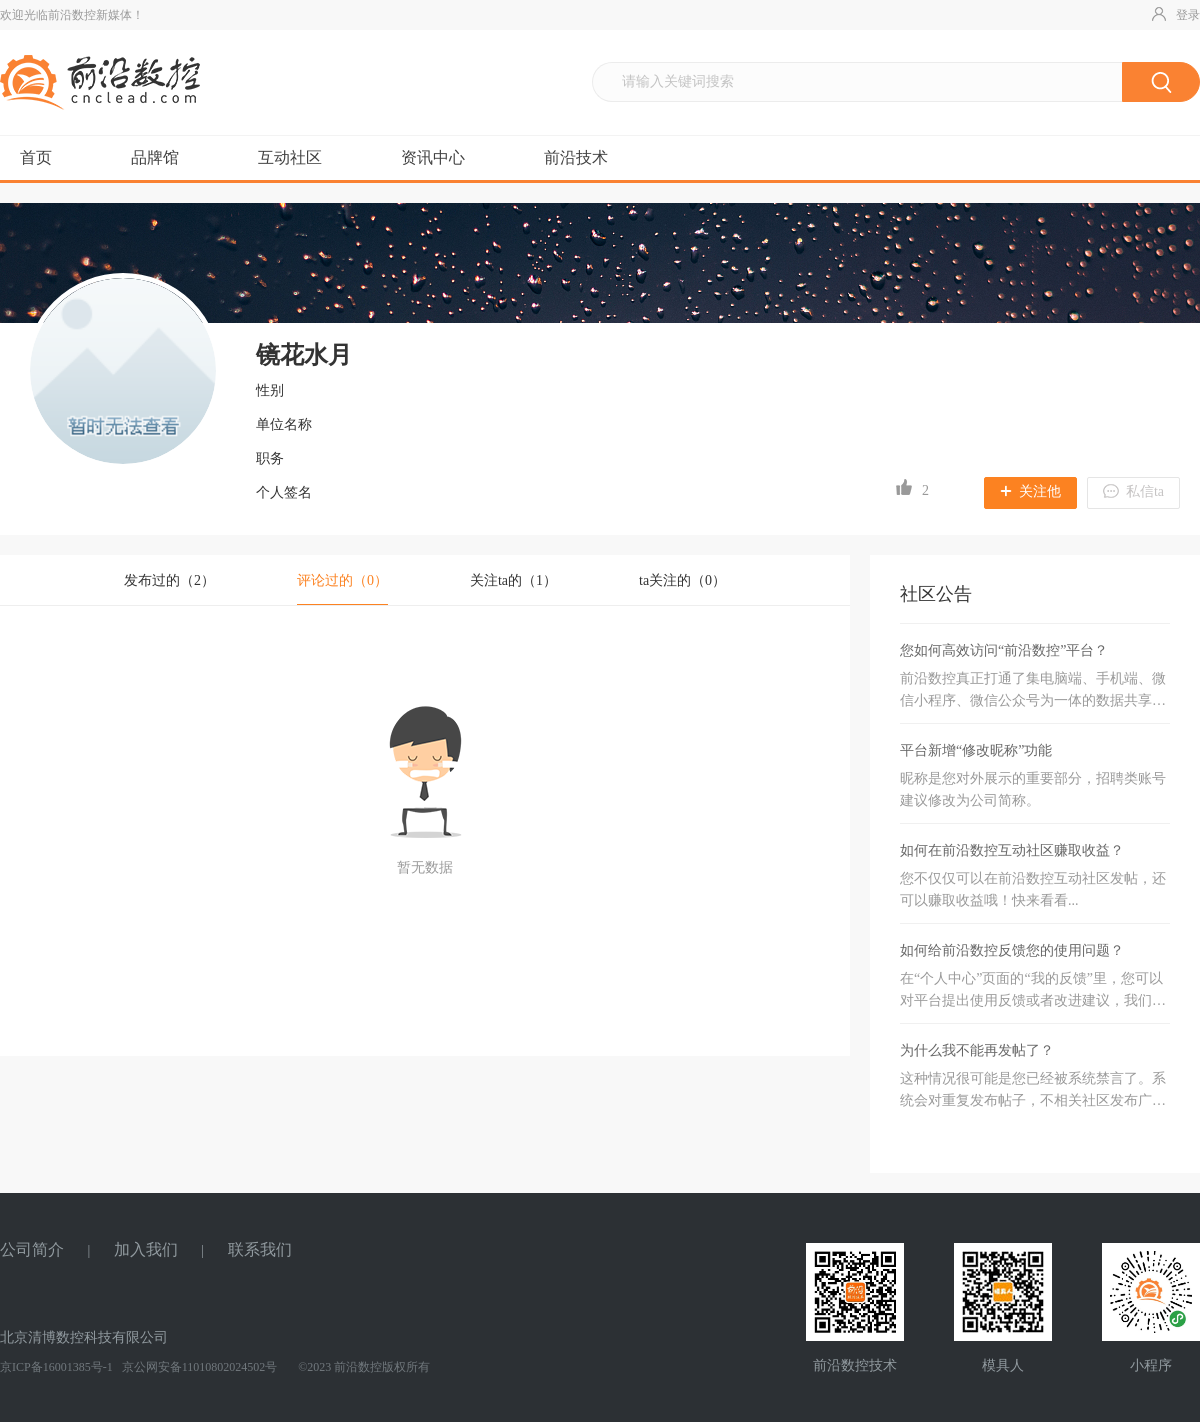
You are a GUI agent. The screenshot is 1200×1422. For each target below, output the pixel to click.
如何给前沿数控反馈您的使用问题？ (1012, 950)
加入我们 (146, 1249)
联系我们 (260, 1249)
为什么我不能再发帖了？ (977, 1050)
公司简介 (32, 1249)
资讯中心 (433, 157)
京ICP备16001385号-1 (56, 1367)
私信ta (1133, 491)
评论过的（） (342, 580)
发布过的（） (169, 580)
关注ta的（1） (513, 580)
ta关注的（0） (682, 580)
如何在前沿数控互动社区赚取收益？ (1012, 850)
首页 (36, 157)
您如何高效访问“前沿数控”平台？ (1004, 650)
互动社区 (290, 157)
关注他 (1030, 491)
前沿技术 (576, 157)
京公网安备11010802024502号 (198, 1367)
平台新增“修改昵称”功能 (976, 750)
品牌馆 (155, 157)
